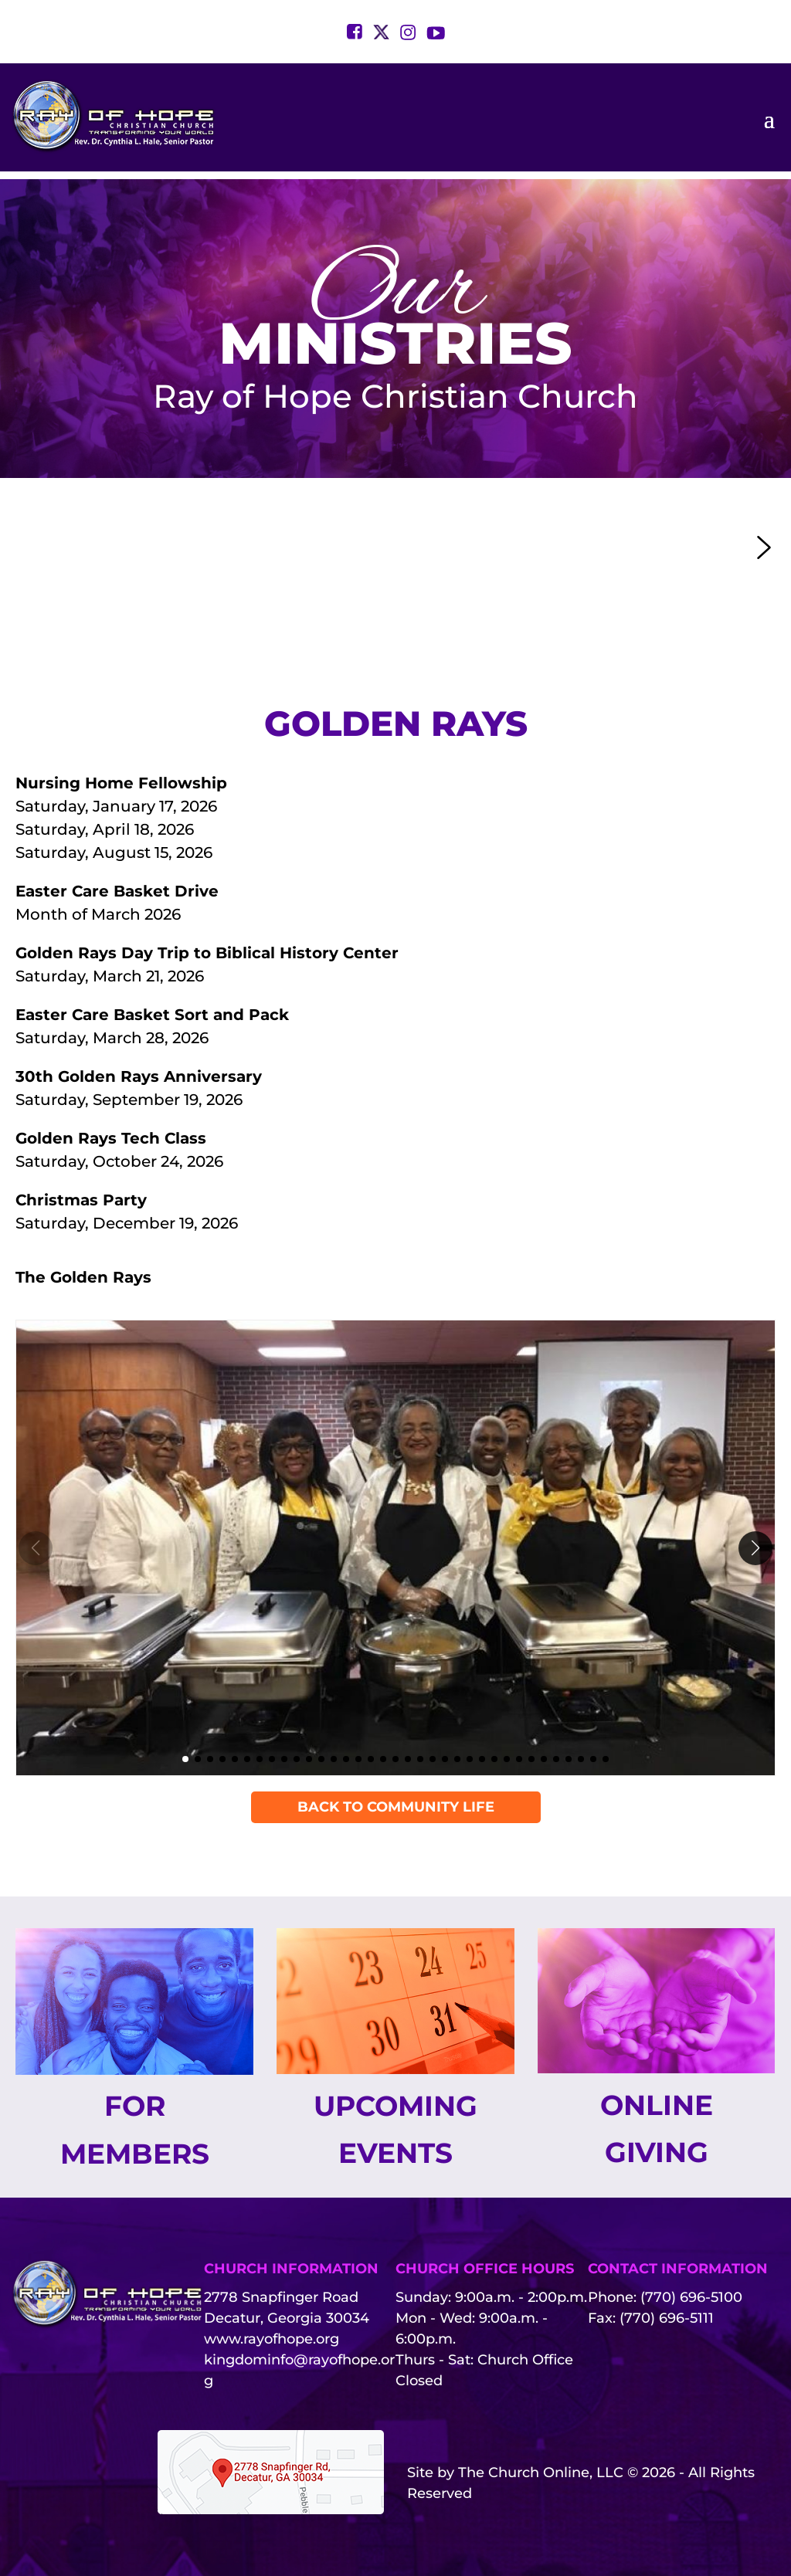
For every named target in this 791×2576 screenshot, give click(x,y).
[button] (262, 547)
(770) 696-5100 (691, 2297)
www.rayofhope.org (271, 2338)
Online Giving (656, 2128)
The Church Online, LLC (540, 2472)
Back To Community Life (395, 1806)
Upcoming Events (395, 2129)
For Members (134, 2129)
